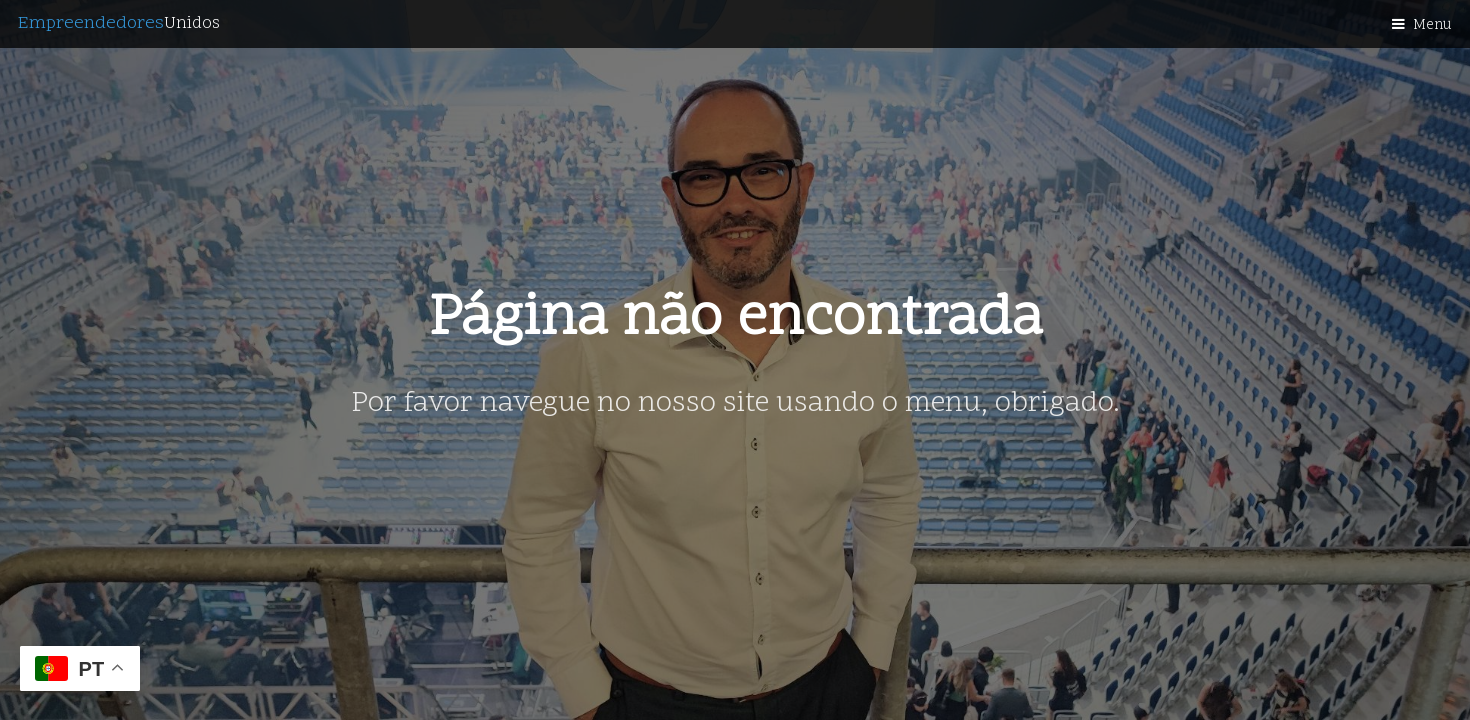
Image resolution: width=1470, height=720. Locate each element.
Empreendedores (119, 23)
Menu (1432, 25)
